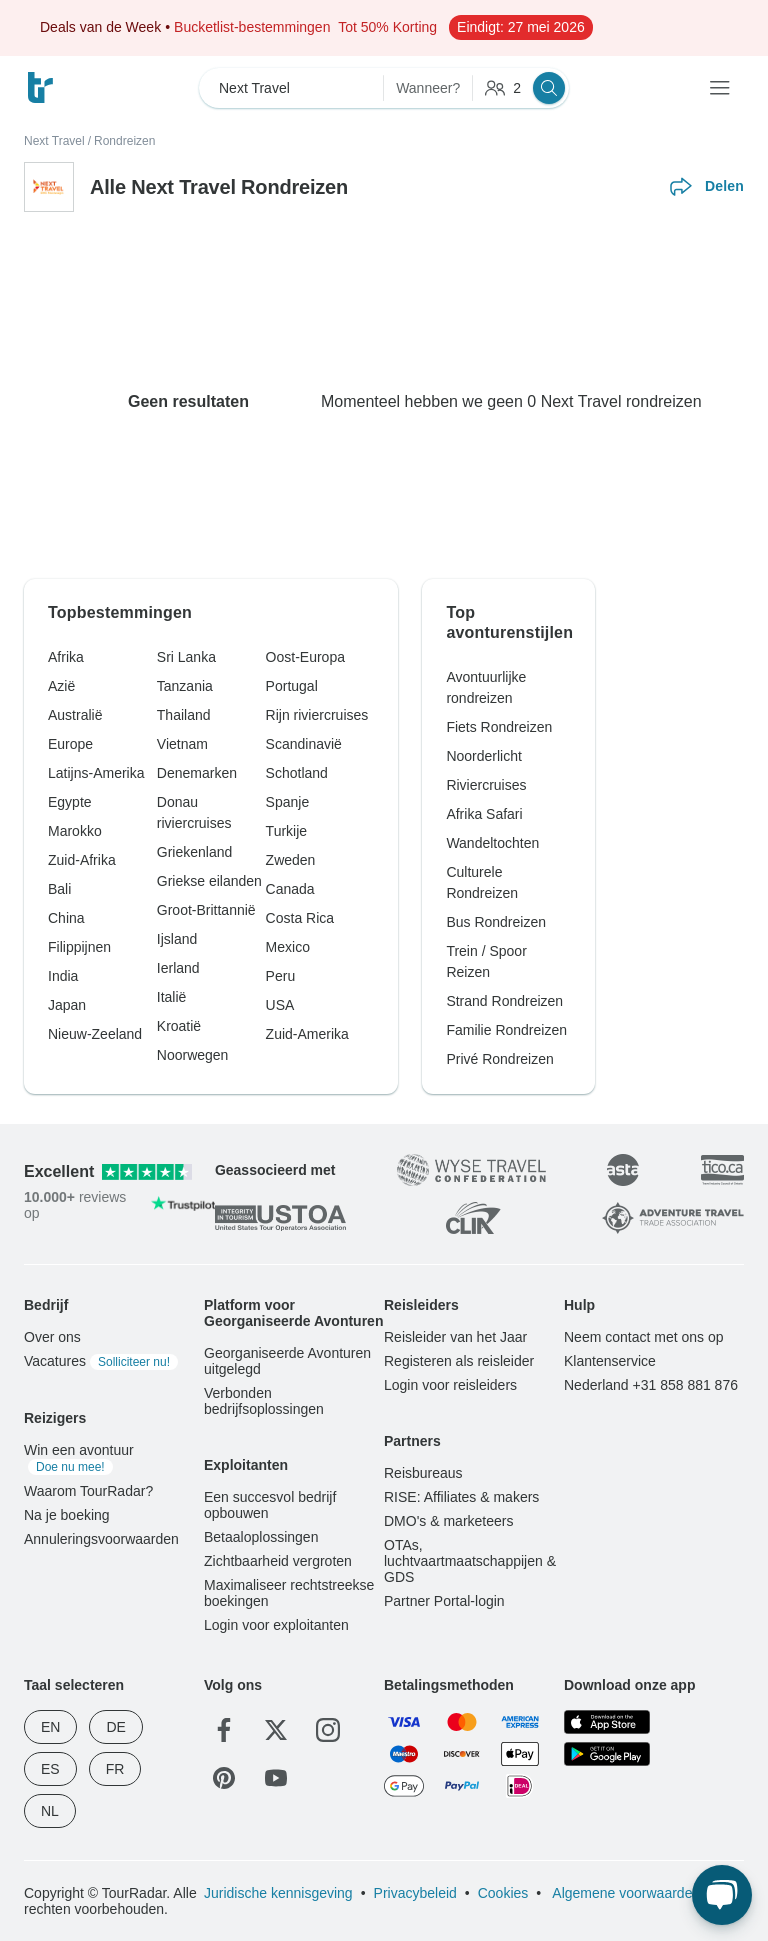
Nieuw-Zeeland (95, 1034)
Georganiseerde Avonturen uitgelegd (287, 1361)
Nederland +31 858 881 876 (651, 1385)
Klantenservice (610, 1361)
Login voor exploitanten (276, 1625)
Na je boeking (67, 1515)
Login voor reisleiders (450, 1385)
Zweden (291, 860)
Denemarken (197, 773)
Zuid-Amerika (307, 1034)
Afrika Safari (484, 814)
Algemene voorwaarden (624, 1893)
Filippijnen (79, 947)
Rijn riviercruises (317, 715)
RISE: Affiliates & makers (461, 1497)
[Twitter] (276, 1730)
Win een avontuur (79, 1458)
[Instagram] (328, 1730)
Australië (75, 715)
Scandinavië (304, 744)
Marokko (75, 831)
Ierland (178, 968)
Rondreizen (124, 141)
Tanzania (185, 686)
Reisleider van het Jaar (455, 1337)
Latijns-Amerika (96, 773)
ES (50, 1769)
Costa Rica (300, 918)
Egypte (70, 802)
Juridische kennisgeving (278, 1893)
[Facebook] (224, 1730)
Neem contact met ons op (644, 1337)
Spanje (288, 802)
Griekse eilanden (209, 881)
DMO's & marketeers (448, 1521)
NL (50, 1811)
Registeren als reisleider (459, 1361)
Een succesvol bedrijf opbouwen (270, 1505)
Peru (281, 976)
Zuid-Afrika (82, 860)
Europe (70, 744)
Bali (59, 889)
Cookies (503, 1893)
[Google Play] (607, 1753)
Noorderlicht (483, 756)
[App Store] (607, 1722)
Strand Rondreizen (504, 1001)
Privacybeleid (415, 1893)
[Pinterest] (224, 1778)
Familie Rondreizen (506, 1030)
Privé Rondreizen (499, 1059)
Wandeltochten (492, 843)
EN (50, 1727)
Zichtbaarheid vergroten (278, 1561)
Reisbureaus (423, 1473)
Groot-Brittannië (206, 910)
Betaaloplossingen (261, 1537)
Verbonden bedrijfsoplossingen (264, 1401)
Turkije (287, 831)
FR (115, 1769)
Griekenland (195, 852)
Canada (290, 889)
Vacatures (101, 1361)
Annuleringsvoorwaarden (101, 1539)
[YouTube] (276, 1778)
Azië (61, 686)
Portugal (292, 686)
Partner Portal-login (444, 1601)
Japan (67, 1005)
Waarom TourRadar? (88, 1491)
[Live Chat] (722, 1895)
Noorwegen (193, 1055)
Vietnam (182, 744)
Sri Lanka (186, 657)
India (63, 976)
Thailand (184, 715)
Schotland (297, 773)
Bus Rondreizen (496, 922)
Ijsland (177, 939)
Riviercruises (486, 785)
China (66, 918)
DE (115, 1727)
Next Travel (54, 141)
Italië (172, 997)
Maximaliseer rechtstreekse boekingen (289, 1593)
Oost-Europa (305, 657)
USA (280, 1005)
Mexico (288, 947)
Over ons (52, 1337)
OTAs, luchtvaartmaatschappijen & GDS (470, 1561)
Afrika (66, 657)
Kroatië (179, 1026)
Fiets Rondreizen (499, 727)
